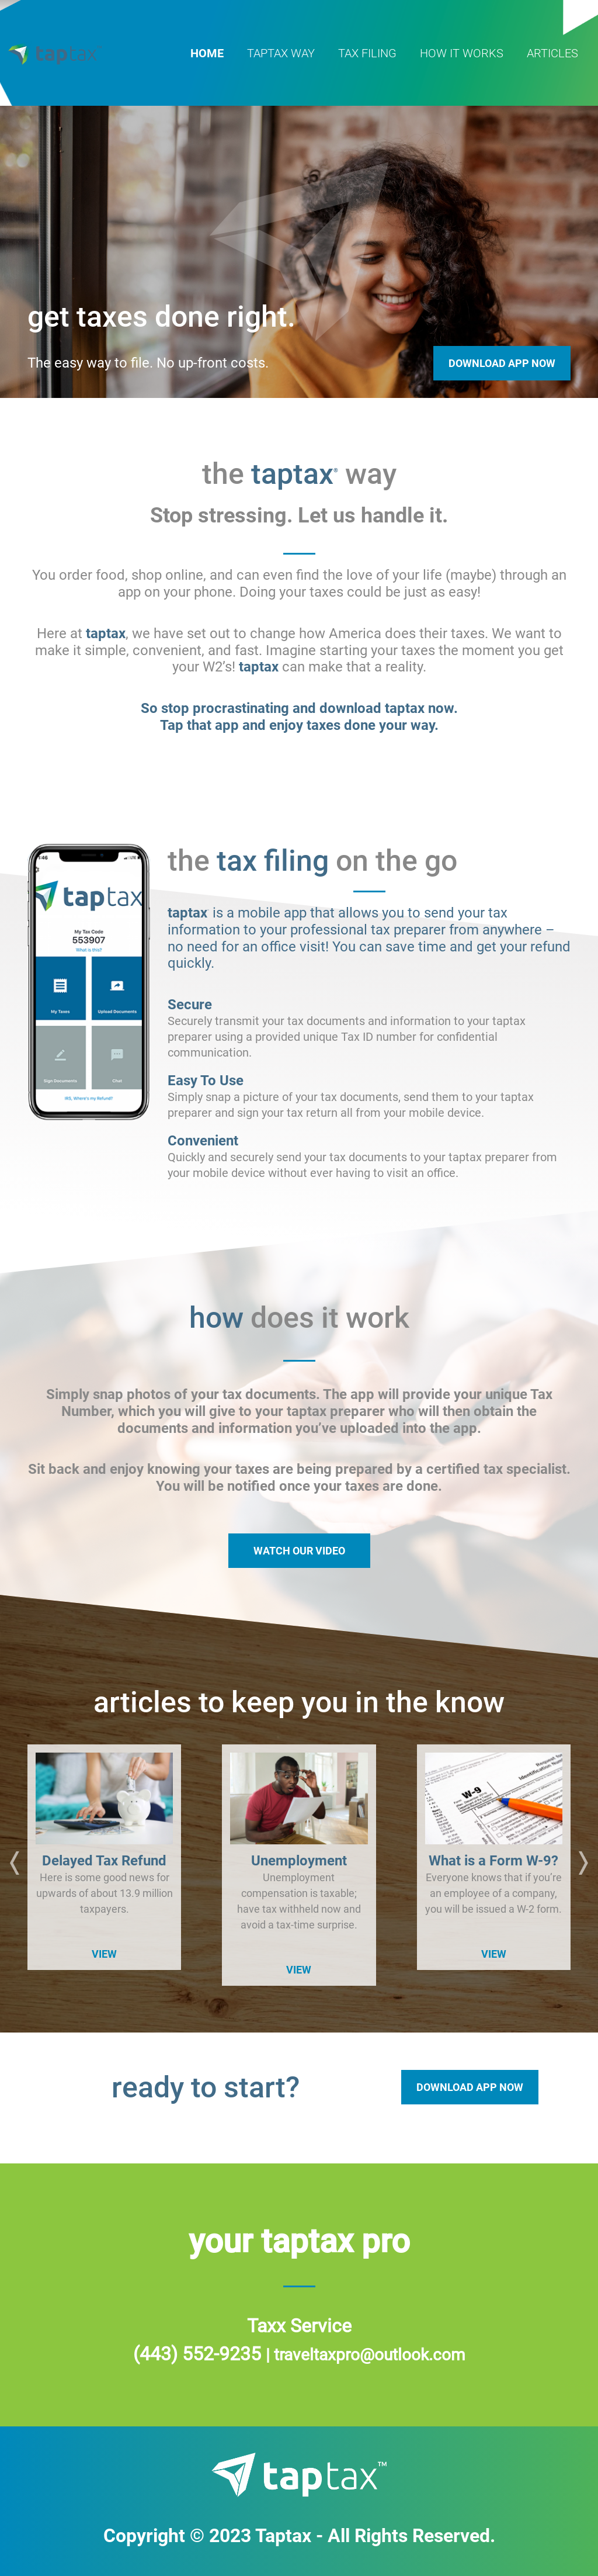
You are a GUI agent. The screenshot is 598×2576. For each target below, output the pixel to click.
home (207, 53)
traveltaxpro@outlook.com (369, 2354)
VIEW (104, 1954)
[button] (14, 1865)
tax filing (367, 53)
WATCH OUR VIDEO (299, 1551)
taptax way (281, 53)
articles (552, 53)
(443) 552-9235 (199, 2354)
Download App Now (501, 363)
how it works (461, 53)
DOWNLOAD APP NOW (469, 2087)
